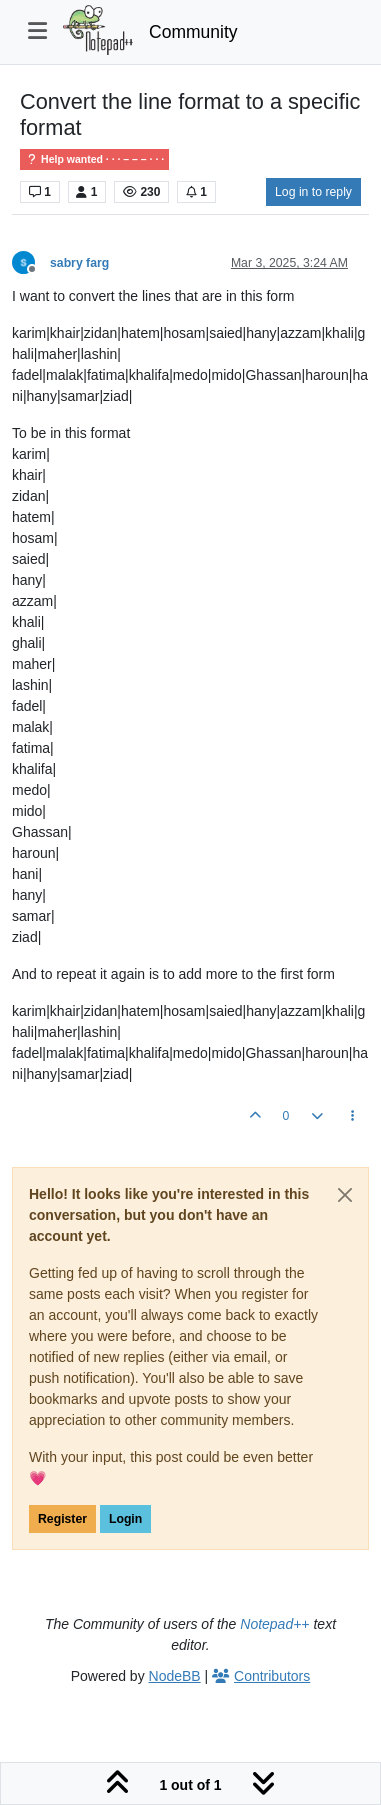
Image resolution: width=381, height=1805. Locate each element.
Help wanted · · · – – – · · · (94, 159)
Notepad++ (274, 1624)
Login (125, 1519)
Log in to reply (313, 192)
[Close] (345, 1195)
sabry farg (79, 263)
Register (62, 1519)
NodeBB (175, 1676)
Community (193, 32)
